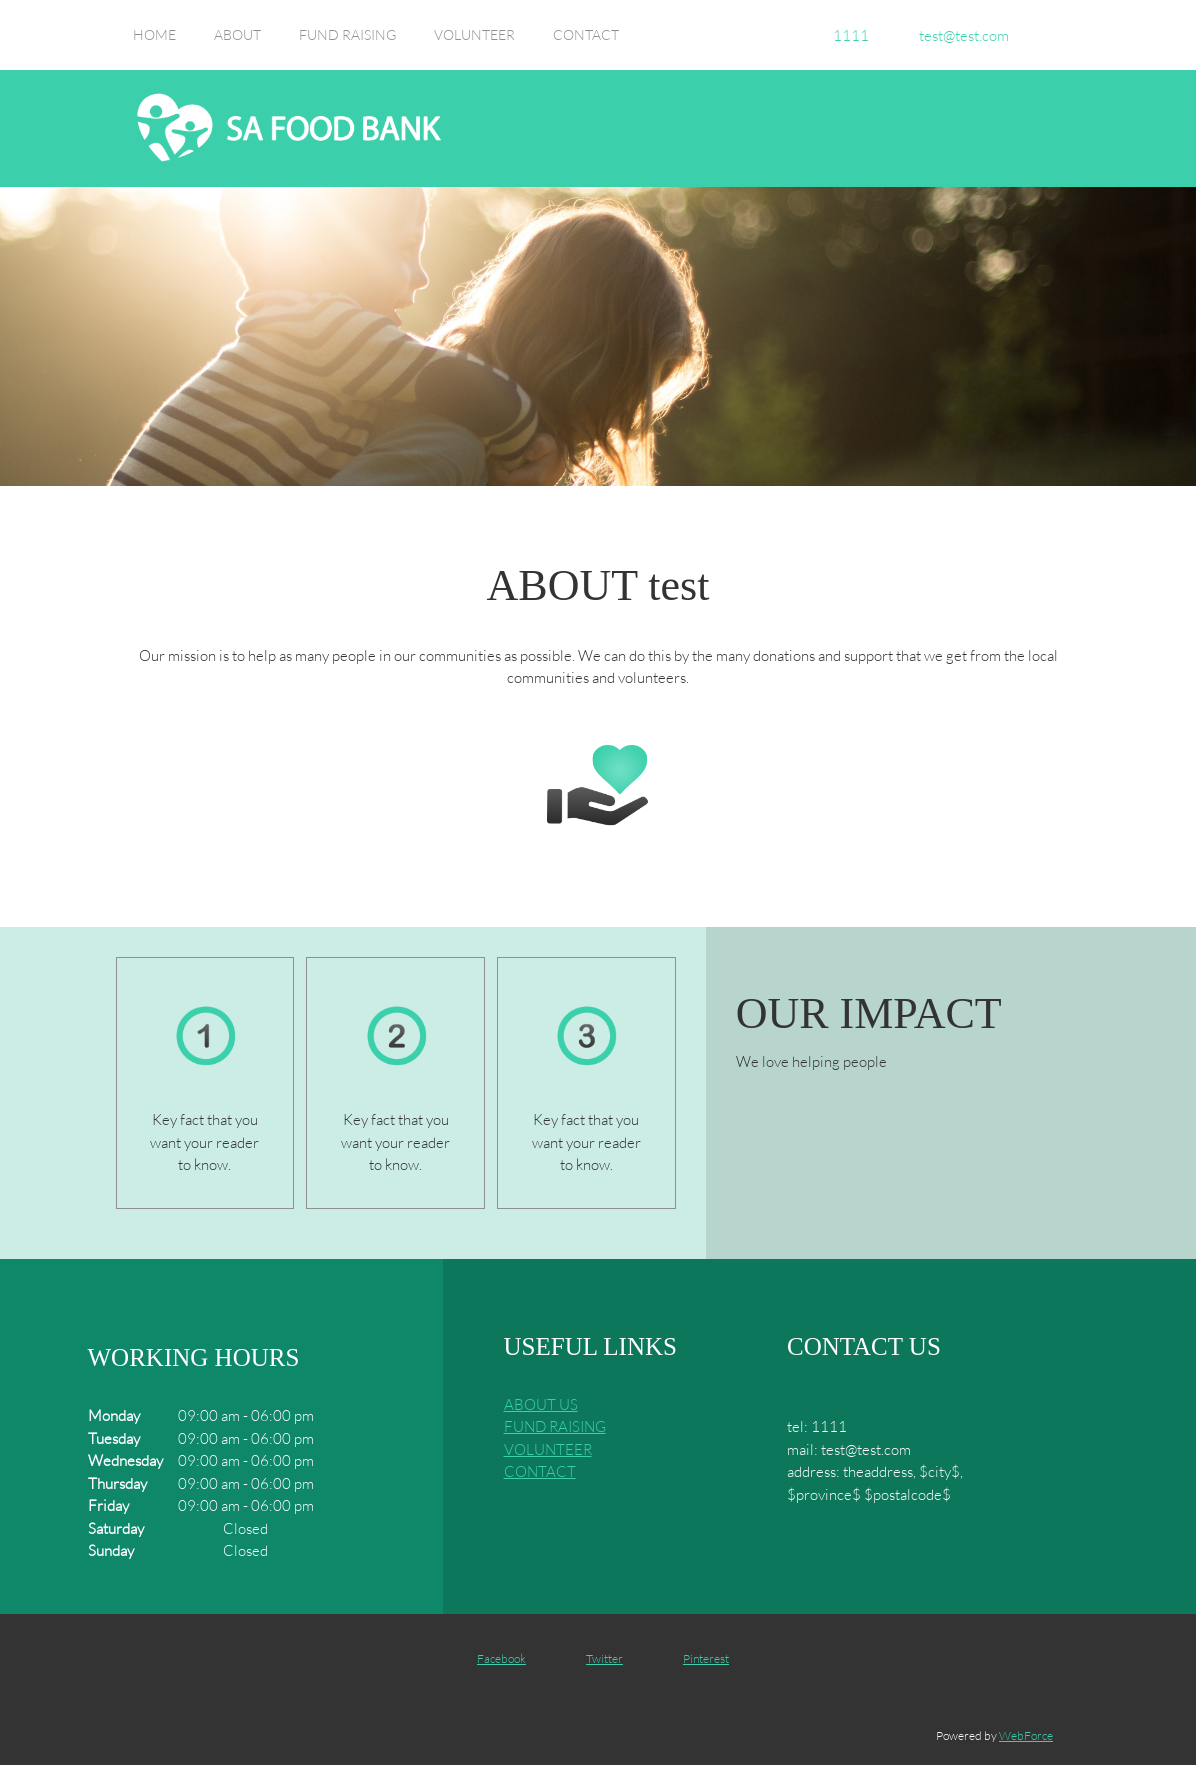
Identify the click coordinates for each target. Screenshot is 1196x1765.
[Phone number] (846, 35)
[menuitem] (154, 45)
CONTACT (540, 1471)
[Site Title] (288, 128)
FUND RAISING (555, 1426)
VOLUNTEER (548, 1449)
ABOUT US (541, 1404)
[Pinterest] (696, 1659)
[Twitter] (594, 1659)
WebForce (1026, 1735)
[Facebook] (491, 1659)
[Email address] (959, 35)
